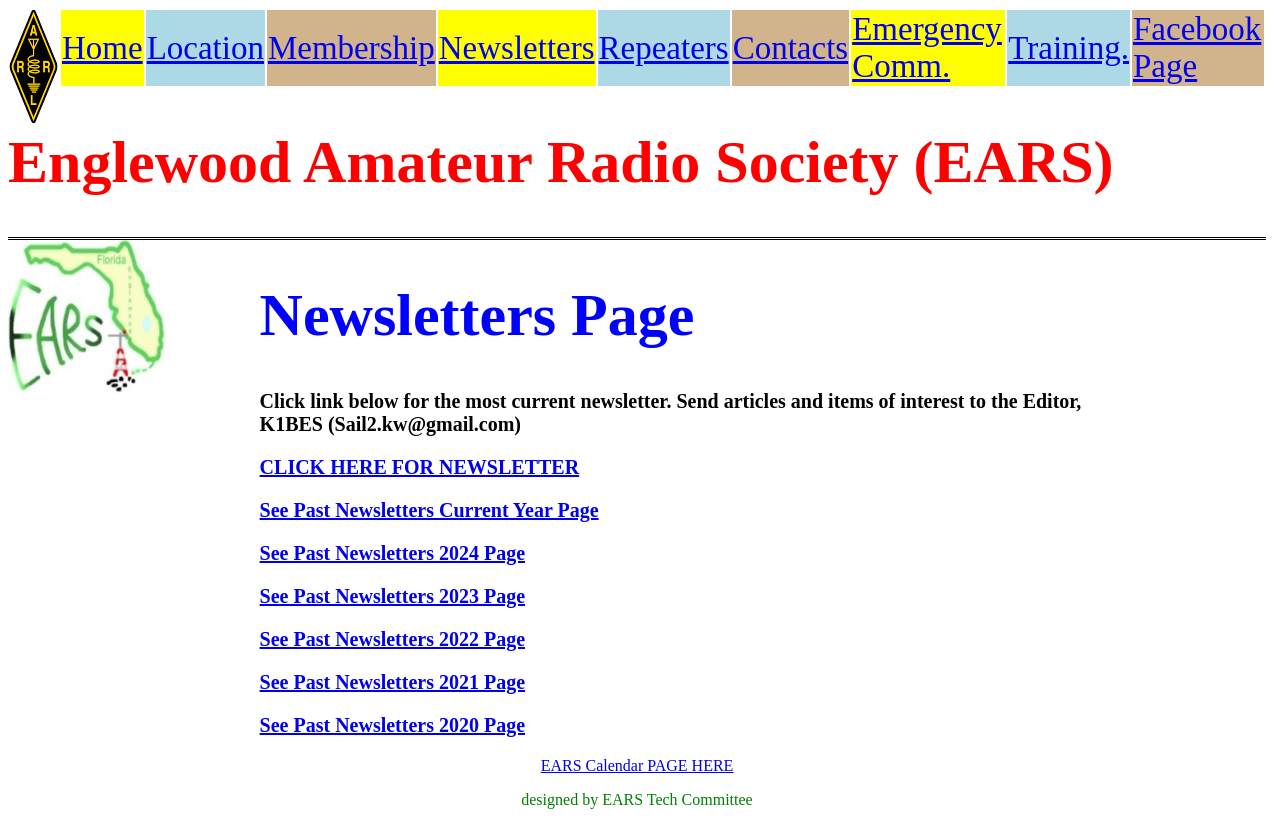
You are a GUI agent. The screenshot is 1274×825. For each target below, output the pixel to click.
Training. (1068, 48)
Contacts (790, 48)
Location (205, 48)
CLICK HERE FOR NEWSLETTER (420, 467)
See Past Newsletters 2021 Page (392, 682)
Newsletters (517, 48)
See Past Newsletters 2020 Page (392, 725)
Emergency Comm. (927, 47)
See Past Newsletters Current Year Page (429, 510)
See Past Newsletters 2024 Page (392, 553)
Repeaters (664, 48)
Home (102, 48)
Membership (351, 48)
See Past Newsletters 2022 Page (392, 639)
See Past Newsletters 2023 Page (392, 596)
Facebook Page (1197, 47)
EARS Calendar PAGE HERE (637, 765)
